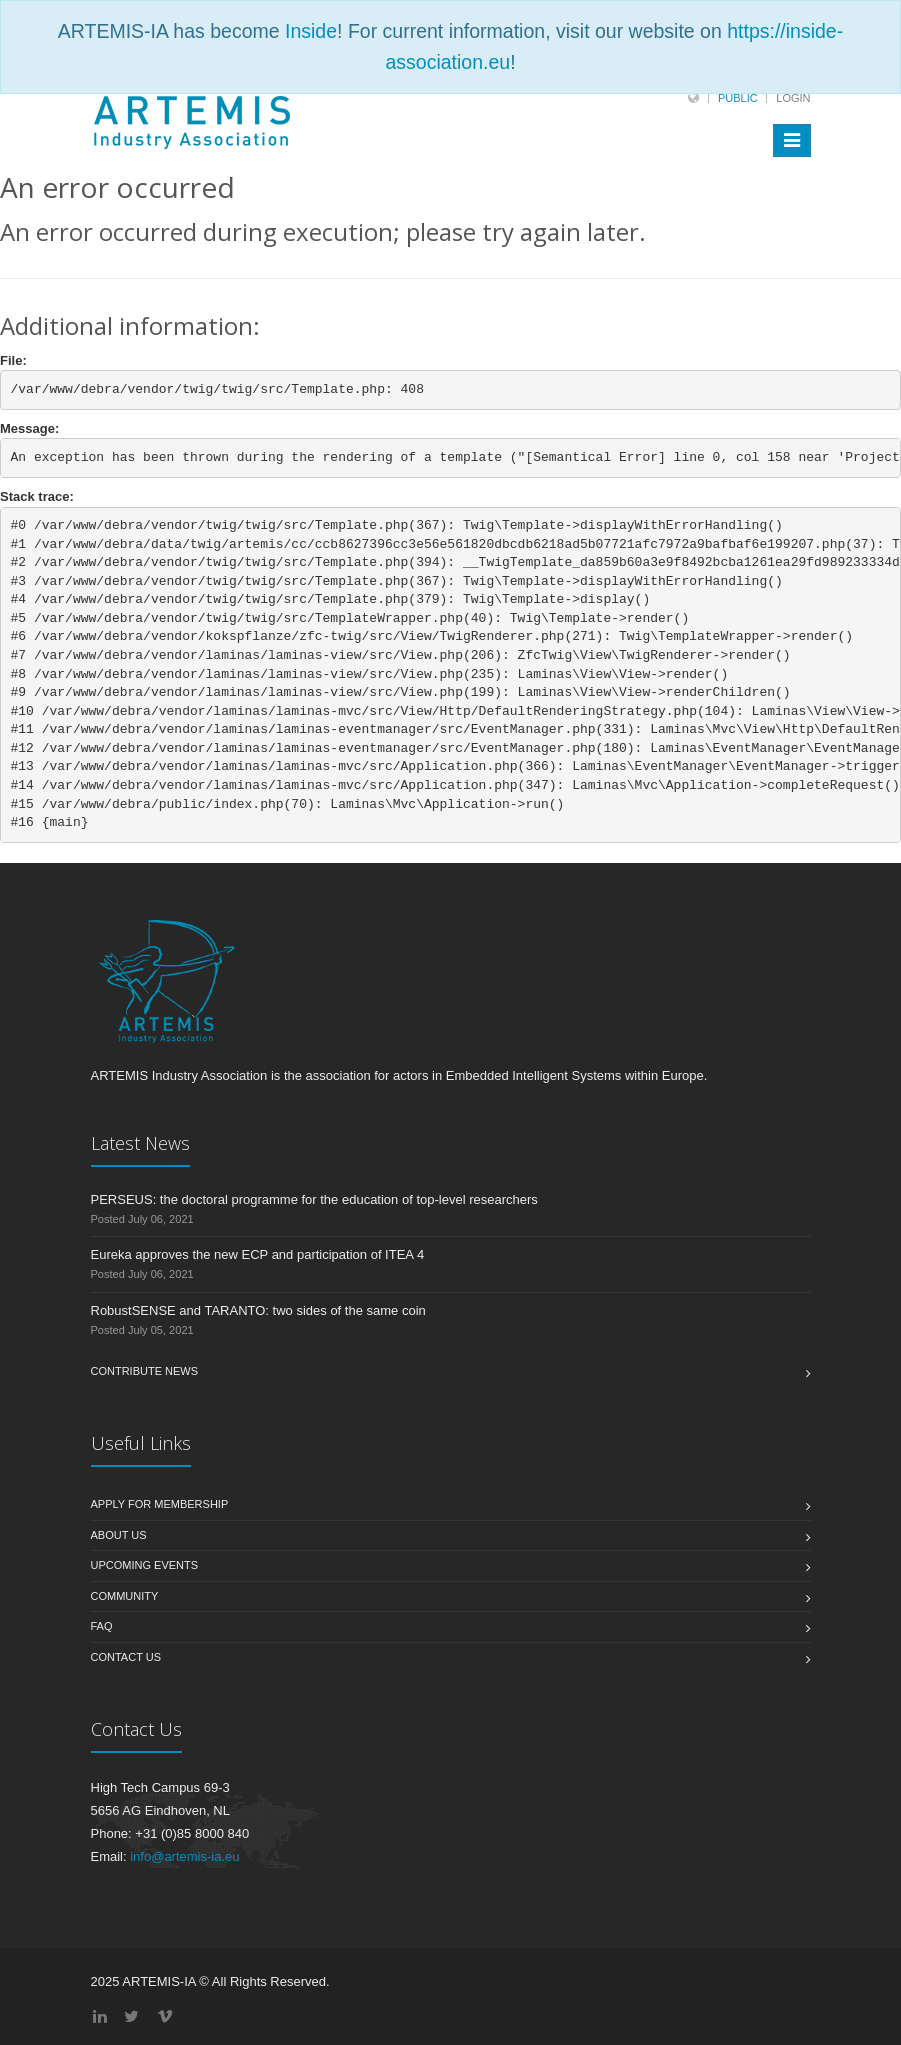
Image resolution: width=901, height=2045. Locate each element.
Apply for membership (160, 1504)
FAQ (102, 1626)
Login (793, 98)
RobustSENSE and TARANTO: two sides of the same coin (258, 1310)
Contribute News (145, 1371)
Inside (311, 31)
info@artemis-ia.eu (184, 1856)
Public (738, 98)
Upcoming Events (145, 1565)
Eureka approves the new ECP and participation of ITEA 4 (258, 1254)
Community (125, 1596)
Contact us (126, 1657)
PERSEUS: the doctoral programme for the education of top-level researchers (314, 1199)
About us (119, 1535)
